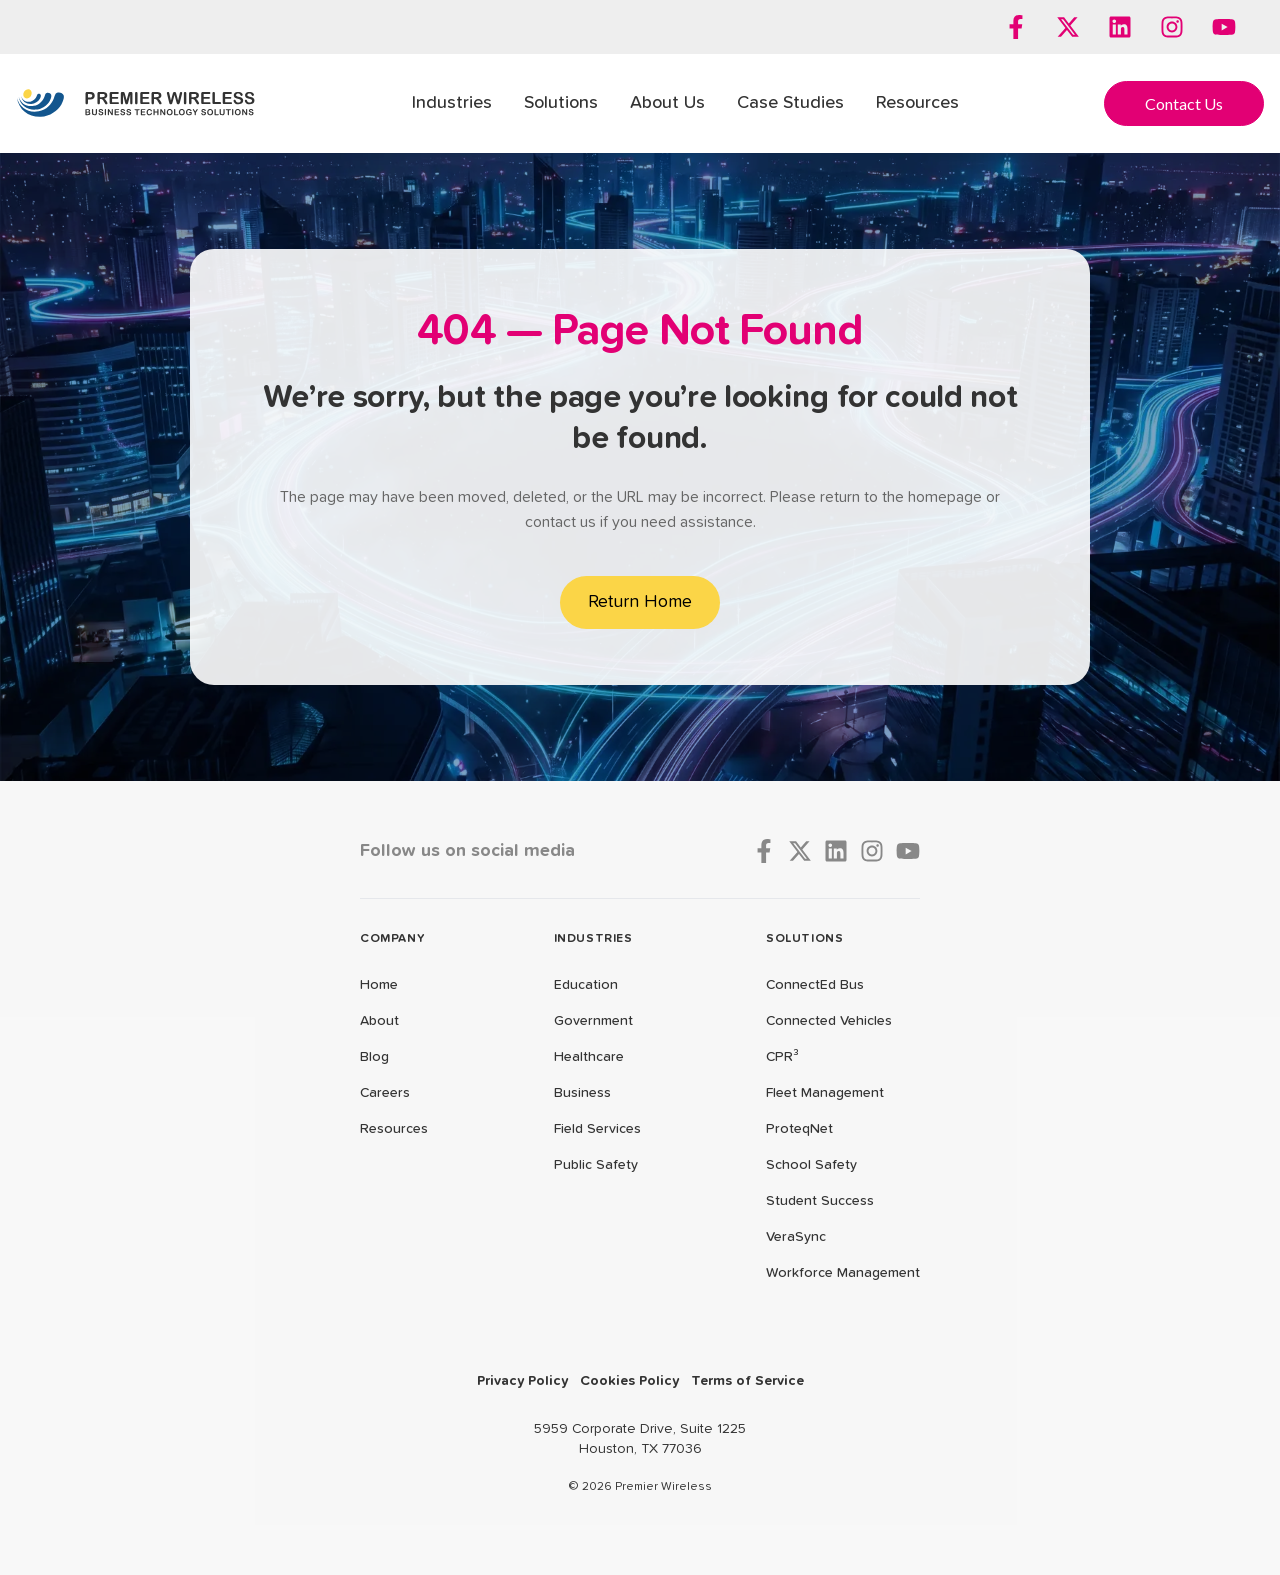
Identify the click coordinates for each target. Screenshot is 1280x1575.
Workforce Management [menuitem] (843, 1273)
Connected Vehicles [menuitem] (829, 1021)
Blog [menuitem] (374, 1057)
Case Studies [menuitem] (790, 103)
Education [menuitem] (586, 985)
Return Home (640, 602)
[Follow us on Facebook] (1016, 27)
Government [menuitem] (593, 1021)
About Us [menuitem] (667, 103)
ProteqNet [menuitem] (799, 1129)
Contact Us (1184, 103)
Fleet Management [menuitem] (825, 1093)
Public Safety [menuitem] (596, 1165)
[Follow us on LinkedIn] (1120, 27)
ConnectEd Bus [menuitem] (815, 985)
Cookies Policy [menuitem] (629, 1381)
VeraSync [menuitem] (796, 1237)
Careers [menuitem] (385, 1093)
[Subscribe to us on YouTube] (1224, 27)
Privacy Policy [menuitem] (522, 1381)
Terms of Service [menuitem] (747, 1381)
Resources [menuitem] (917, 103)
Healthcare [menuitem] (589, 1057)
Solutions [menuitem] (561, 103)
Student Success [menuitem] (820, 1201)
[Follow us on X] (1068, 27)
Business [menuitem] (582, 1093)
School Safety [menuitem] (811, 1165)
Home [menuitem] (379, 985)
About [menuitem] (379, 1021)
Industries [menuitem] (452, 103)
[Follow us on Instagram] (1172, 27)
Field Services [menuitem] (597, 1129)
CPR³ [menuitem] (782, 1057)
